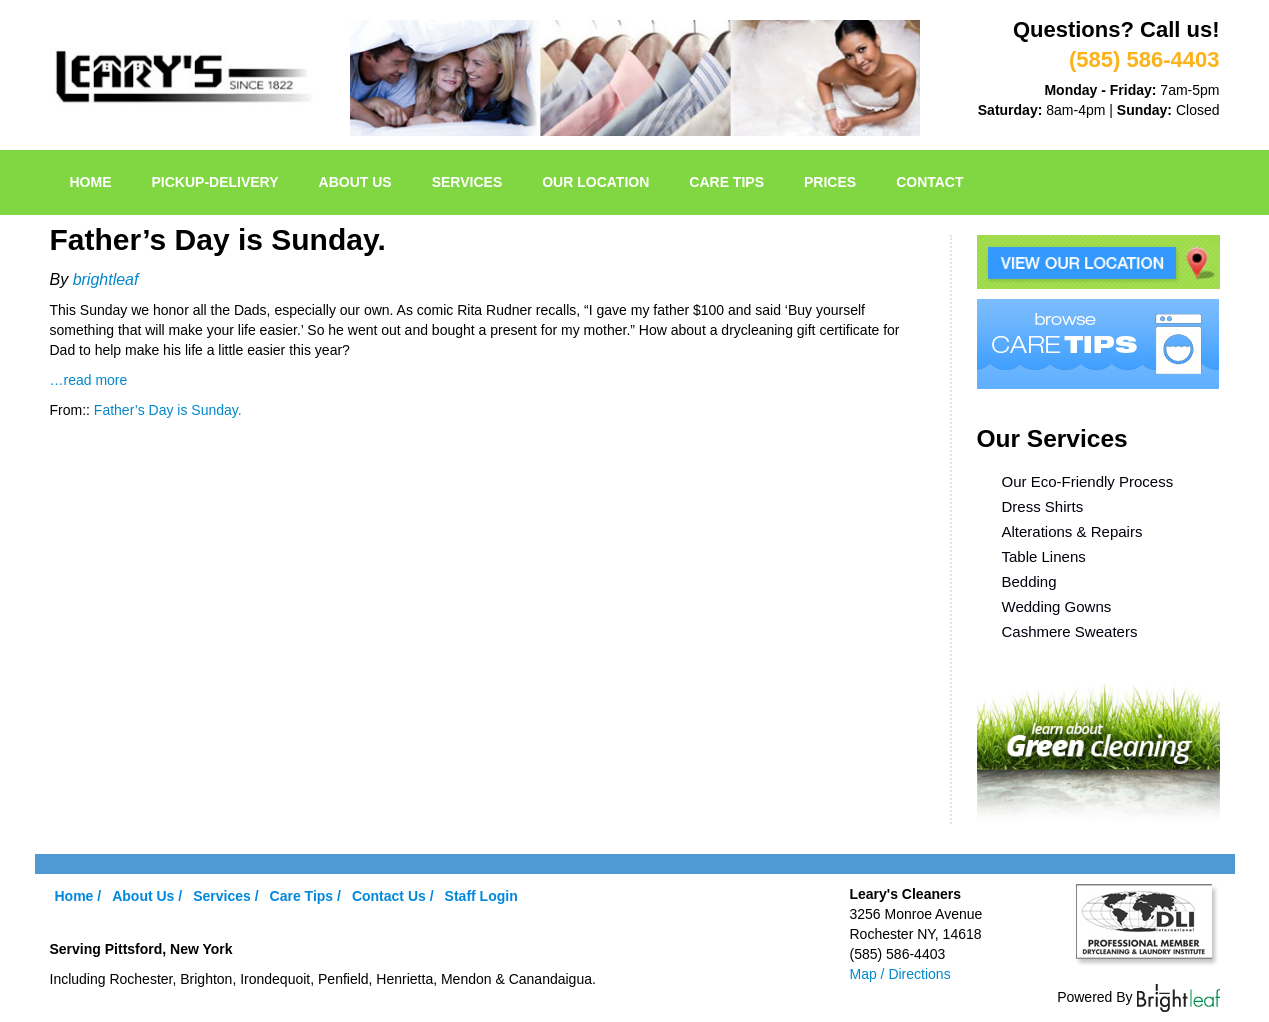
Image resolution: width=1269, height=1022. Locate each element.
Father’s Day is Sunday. (168, 410)
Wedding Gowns (1057, 606)
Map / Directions (900, 974)
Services (467, 182)
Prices (830, 182)
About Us (355, 182)
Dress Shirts (1043, 506)
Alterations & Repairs (1072, 531)
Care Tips (726, 182)
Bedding (1029, 581)
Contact (929, 182)
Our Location (595, 182)
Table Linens (1044, 556)
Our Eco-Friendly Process (1088, 481)
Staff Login (481, 896)
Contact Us (389, 896)
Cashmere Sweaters (1070, 631)
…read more (89, 380)
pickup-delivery (215, 182)
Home (91, 182)
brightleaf (106, 279)
